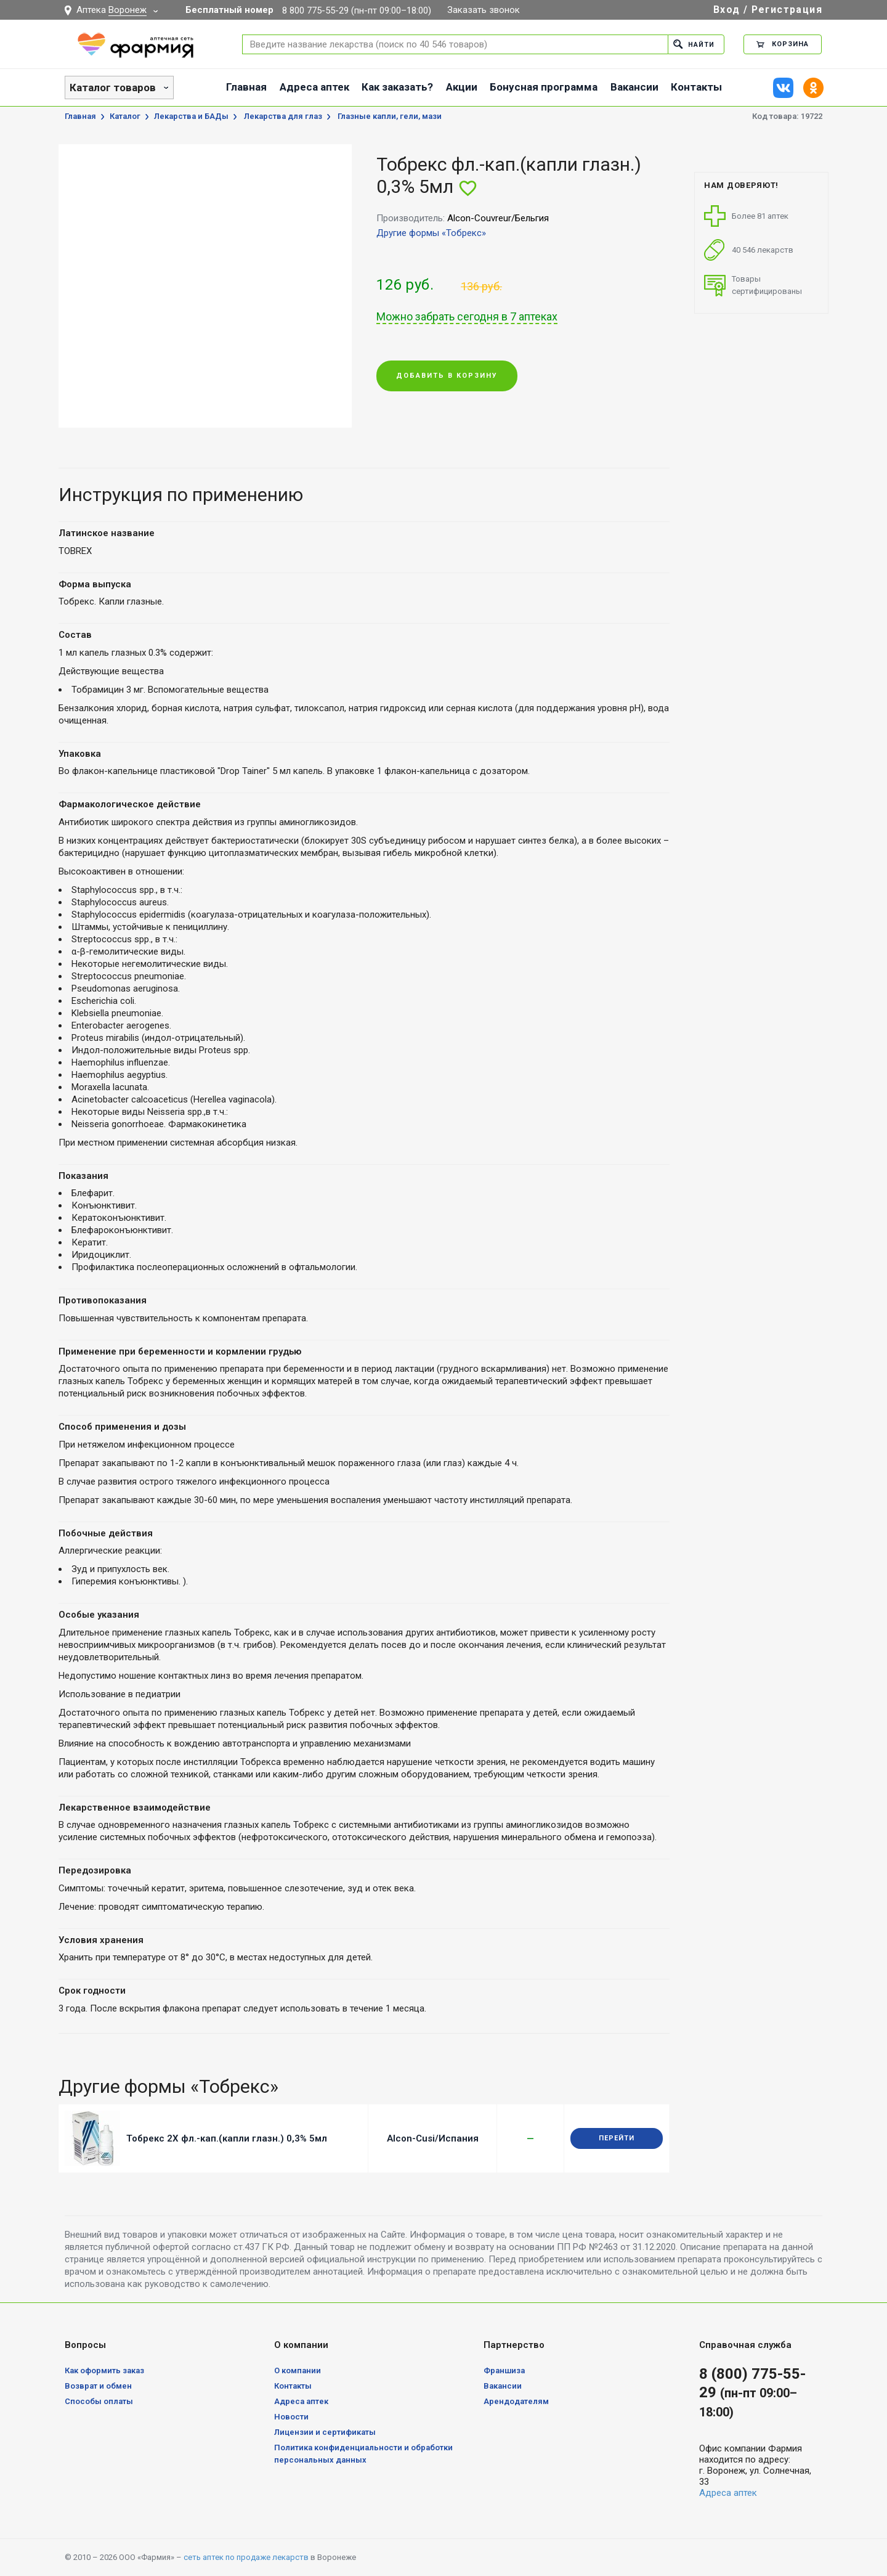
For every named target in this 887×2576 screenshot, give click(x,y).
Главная (246, 87)
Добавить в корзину (447, 376)
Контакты (696, 87)
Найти (694, 44)
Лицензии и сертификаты (325, 2432)
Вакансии (634, 87)
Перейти (616, 2138)
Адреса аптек (314, 87)
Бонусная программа (543, 87)
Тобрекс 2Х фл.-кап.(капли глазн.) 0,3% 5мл (226, 2138)
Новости (291, 2416)
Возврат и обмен (98, 2386)
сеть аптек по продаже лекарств (246, 2557)
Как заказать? (397, 87)
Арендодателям (516, 2401)
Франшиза (504, 2370)
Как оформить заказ (104, 2370)
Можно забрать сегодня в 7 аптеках (466, 317)
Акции (461, 87)
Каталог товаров (113, 87)
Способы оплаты (99, 2401)
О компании (297, 2370)
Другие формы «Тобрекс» (431, 232)
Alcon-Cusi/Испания (433, 2138)
